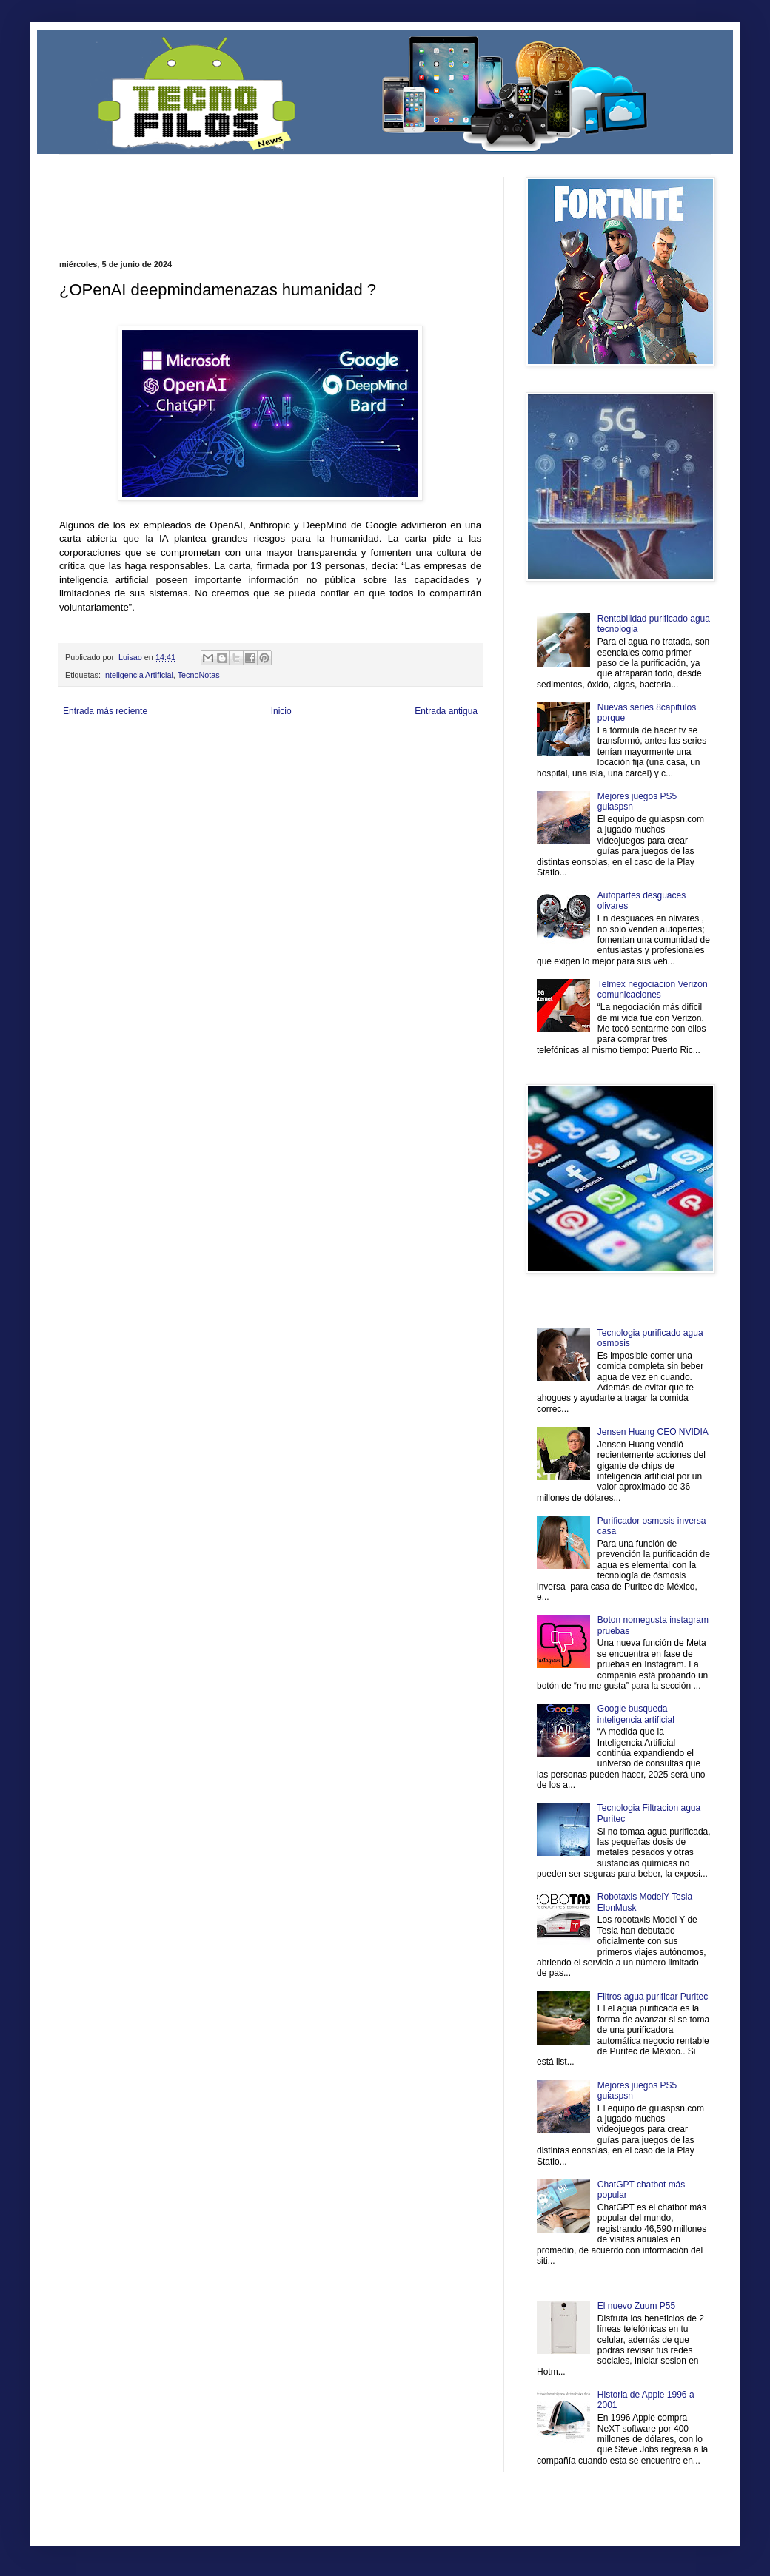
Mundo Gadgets (355, 758)
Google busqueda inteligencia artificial (635, 1714)
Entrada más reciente (105, 711)
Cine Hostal (308, 758)
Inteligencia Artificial (138, 674)
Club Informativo (309, 745)
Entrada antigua (446, 711)
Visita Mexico (310, 771)
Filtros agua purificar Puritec (652, 1996)
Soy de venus (158, 758)
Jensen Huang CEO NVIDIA (653, 1432)
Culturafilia (412, 771)
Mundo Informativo (153, 771)
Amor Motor (450, 771)
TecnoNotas (199, 674)
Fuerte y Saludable (213, 758)
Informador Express (247, 745)
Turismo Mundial (214, 771)
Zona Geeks (418, 745)
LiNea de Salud (188, 745)
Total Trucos (267, 758)
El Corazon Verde (363, 771)
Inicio (281, 711)
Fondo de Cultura (366, 745)
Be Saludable (139, 745)
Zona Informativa (87, 745)
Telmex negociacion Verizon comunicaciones (652, 989)
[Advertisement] (232, 199)
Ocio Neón (115, 758)
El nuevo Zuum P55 (636, 2306)
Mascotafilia (101, 771)
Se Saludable (265, 771)
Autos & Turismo (410, 758)
